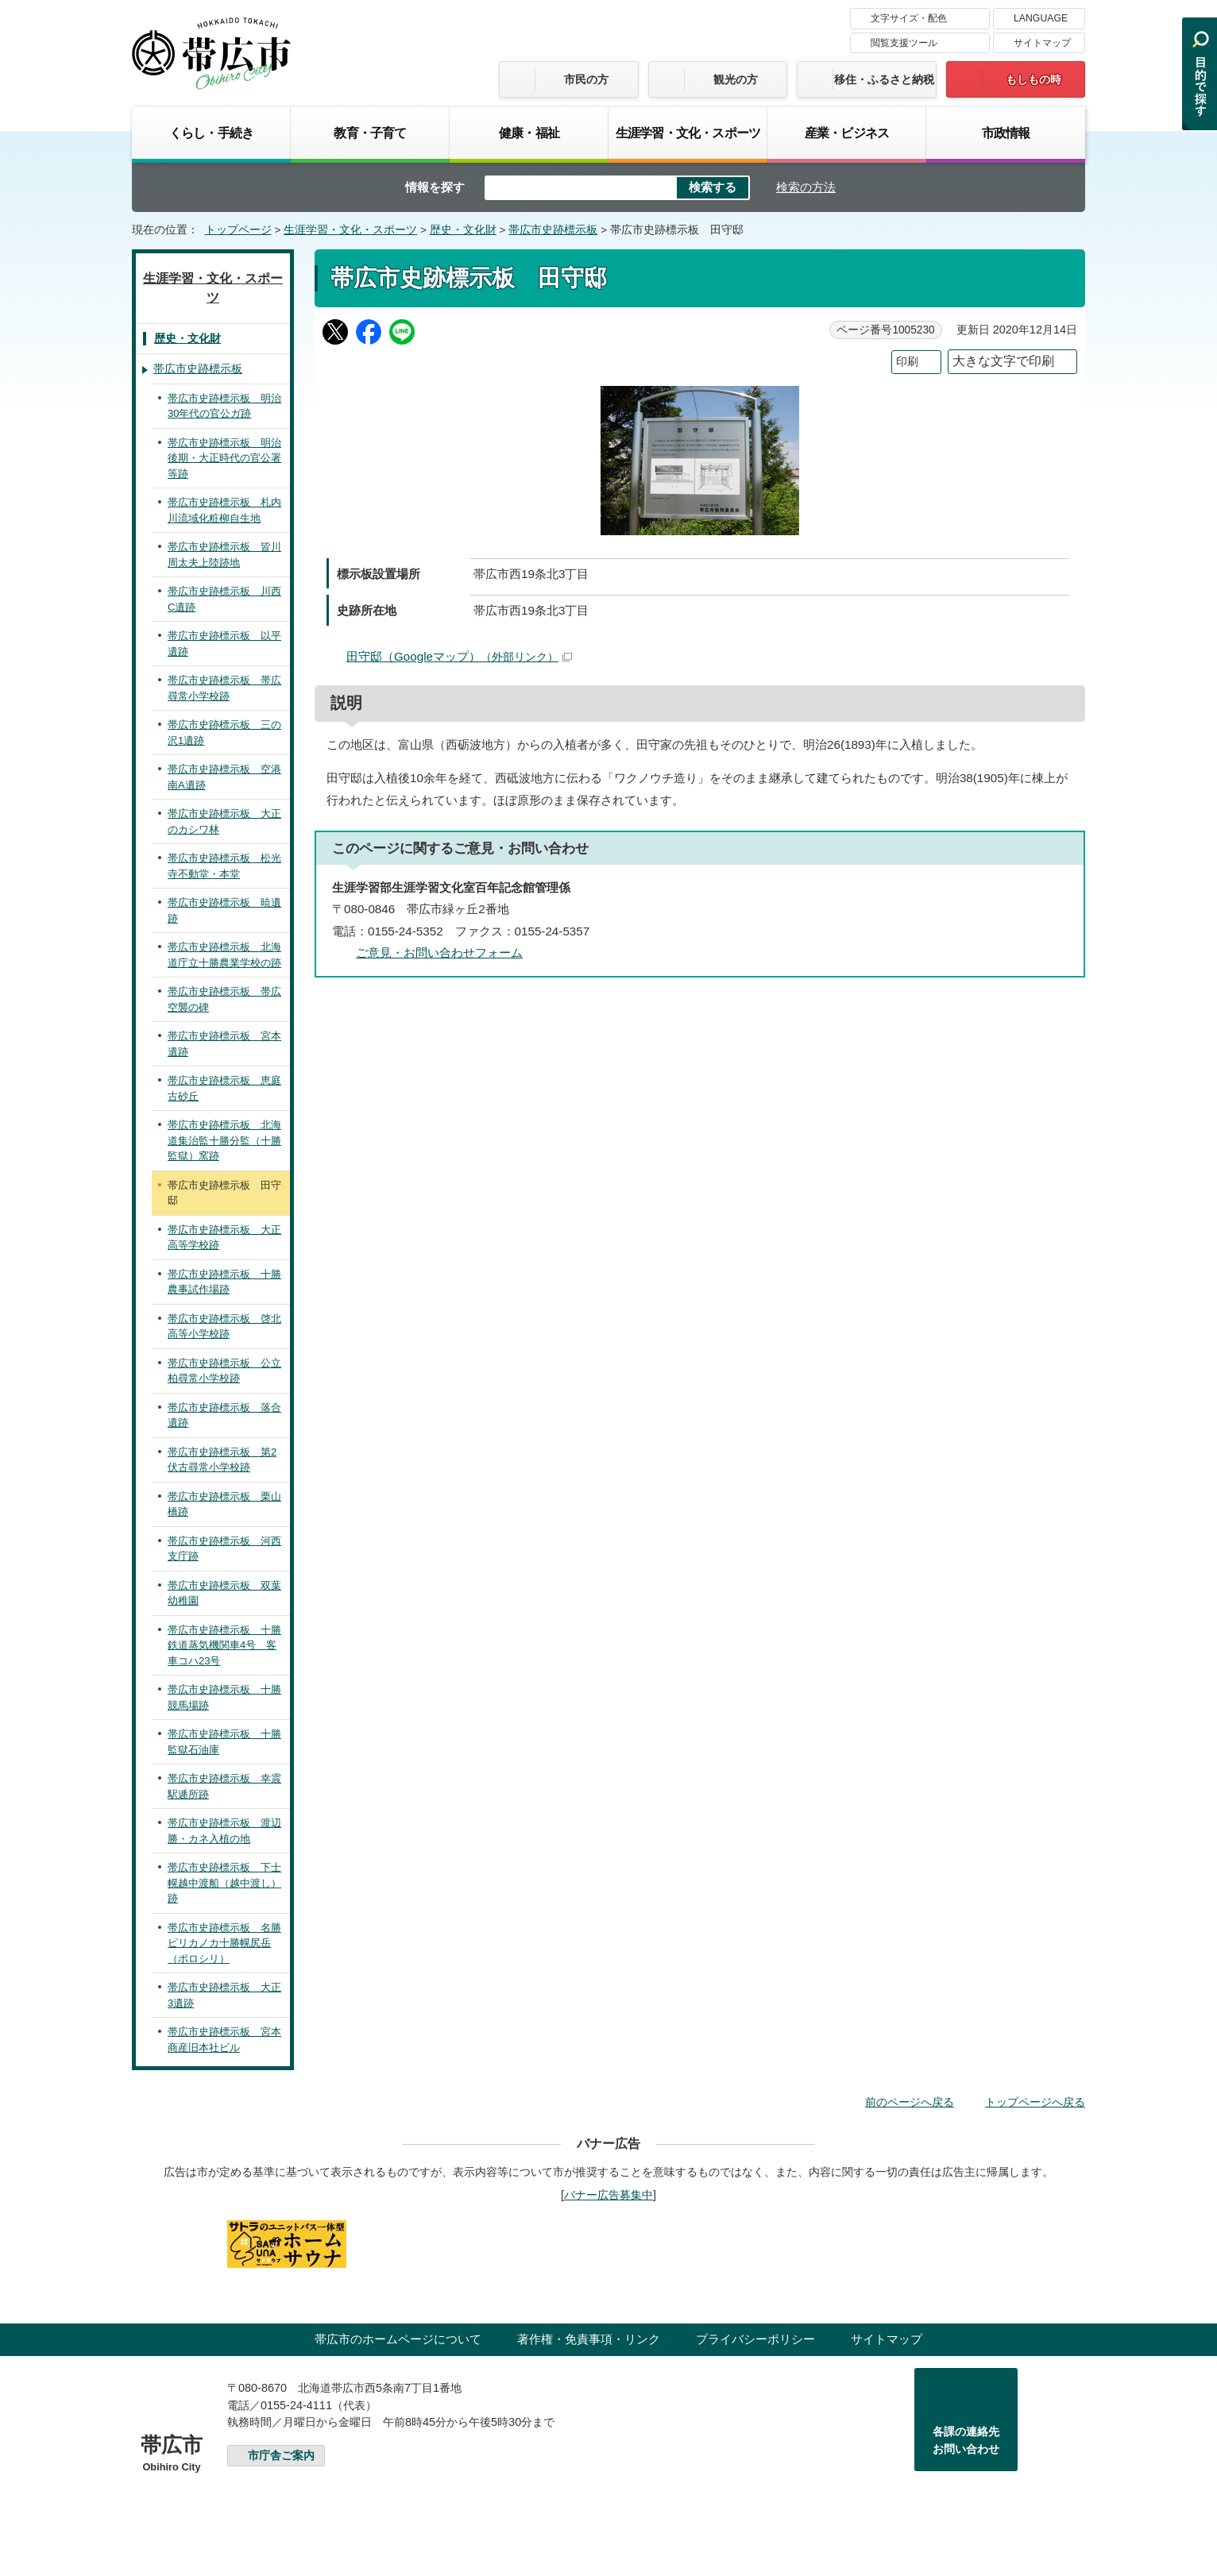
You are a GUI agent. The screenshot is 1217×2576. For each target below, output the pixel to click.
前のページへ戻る (909, 2102)
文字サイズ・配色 (909, 18)
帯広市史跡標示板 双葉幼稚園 (224, 1593)
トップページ (238, 230)
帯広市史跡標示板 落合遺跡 (224, 1415)
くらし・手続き (211, 132)
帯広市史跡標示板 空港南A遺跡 (224, 777)
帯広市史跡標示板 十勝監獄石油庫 (224, 1742)
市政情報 (1006, 132)
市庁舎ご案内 (281, 2456)
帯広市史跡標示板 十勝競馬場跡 (224, 1697)
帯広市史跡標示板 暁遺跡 (224, 910)
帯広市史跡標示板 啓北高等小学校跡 (224, 1326)
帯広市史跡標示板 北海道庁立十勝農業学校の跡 (224, 955)
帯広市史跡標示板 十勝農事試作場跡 (224, 1282)
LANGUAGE (1041, 18)
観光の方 (735, 79)
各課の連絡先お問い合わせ (966, 2440)
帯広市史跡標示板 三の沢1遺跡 (224, 732)
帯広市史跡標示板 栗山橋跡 (224, 1504)
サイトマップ (1042, 42)
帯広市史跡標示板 (552, 230)
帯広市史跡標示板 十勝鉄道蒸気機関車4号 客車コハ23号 (224, 1645)
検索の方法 (806, 187)
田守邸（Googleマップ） (459, 656)
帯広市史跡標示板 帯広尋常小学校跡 (224, 688)
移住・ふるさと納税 (884, 79)
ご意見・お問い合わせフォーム (439, 952)
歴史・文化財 (463, 230)
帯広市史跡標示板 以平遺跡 (224, 643)
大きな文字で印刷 (1003, 361)
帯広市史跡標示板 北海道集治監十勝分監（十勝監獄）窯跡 (224, 1140)
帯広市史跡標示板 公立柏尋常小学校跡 (224, 1371)
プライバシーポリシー (755, 2339)
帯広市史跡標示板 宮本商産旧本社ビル (224, 2039)
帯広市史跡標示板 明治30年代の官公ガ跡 (224, 406)
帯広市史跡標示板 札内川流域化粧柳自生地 (224, 510)
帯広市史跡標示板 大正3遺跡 (224, 1995)
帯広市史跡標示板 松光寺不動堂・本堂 (224, 866)
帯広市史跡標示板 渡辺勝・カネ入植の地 (224, 1831)
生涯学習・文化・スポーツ (688, 132)
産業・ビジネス (847, 132)
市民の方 (586, 79)
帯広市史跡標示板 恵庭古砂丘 (224, 1088)
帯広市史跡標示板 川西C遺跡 (224, 599)
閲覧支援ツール (904, 42)
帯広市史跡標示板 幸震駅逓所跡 (224, 1786)
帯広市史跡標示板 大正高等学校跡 (224, 1237)
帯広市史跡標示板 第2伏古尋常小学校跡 (222, 1460)
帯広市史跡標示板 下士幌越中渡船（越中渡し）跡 (224, 1882)
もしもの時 (1033, 79)
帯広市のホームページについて (398, 2339)
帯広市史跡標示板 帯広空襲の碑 (224, 999)
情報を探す (435, 187)
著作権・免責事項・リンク (588, 2339)
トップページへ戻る (1035, 2102)
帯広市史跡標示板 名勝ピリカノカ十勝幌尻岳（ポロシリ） (224, 1943)
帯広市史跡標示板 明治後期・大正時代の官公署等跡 (224, 458)
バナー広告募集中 (608, 2194)
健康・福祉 (529, 132)
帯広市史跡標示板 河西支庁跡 (224, 1549)
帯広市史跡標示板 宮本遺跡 (224, 1044)
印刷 (907, 362)
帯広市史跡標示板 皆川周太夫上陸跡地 (224, 555)
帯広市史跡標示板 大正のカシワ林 (224, 821)
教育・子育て (370, 132)
